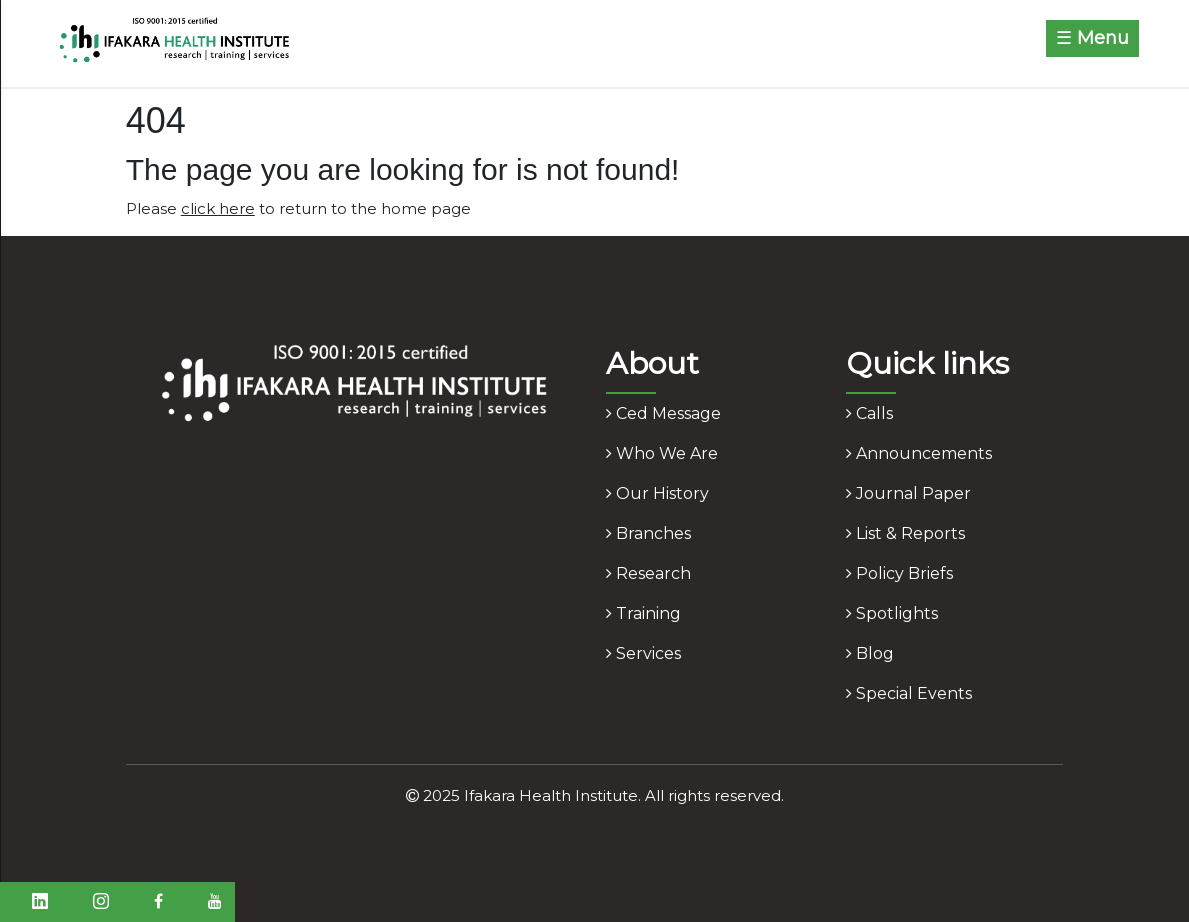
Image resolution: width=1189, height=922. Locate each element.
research (648, 573)
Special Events (909, 693)
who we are (662, 453)
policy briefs (899, 573)
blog (870, 653)
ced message (663, 413)
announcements (919, 453)
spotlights (892, 613)
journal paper (908, 493)
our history (657, 493)
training (643, 613)
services (643, 653)
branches (648, 533)
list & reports (905, 533)
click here (218, 208)
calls (869, 413)
